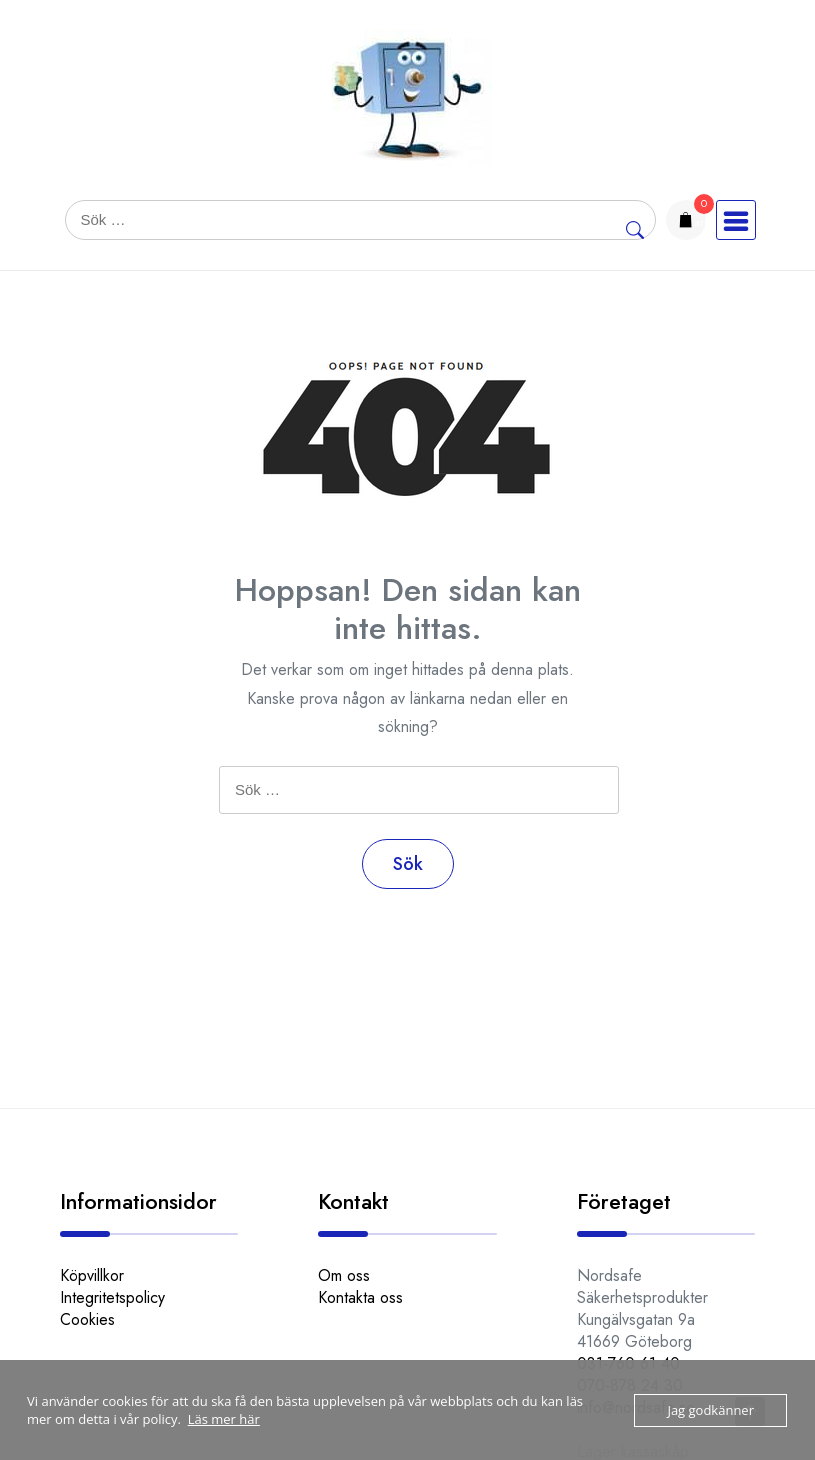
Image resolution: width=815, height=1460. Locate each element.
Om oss (344, 1275)
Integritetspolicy (112, 1297)
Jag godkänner (710, 1410)
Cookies (87, 1319)
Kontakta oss (360, 1297)
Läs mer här (224, 1419)
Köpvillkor (92, 1275)
